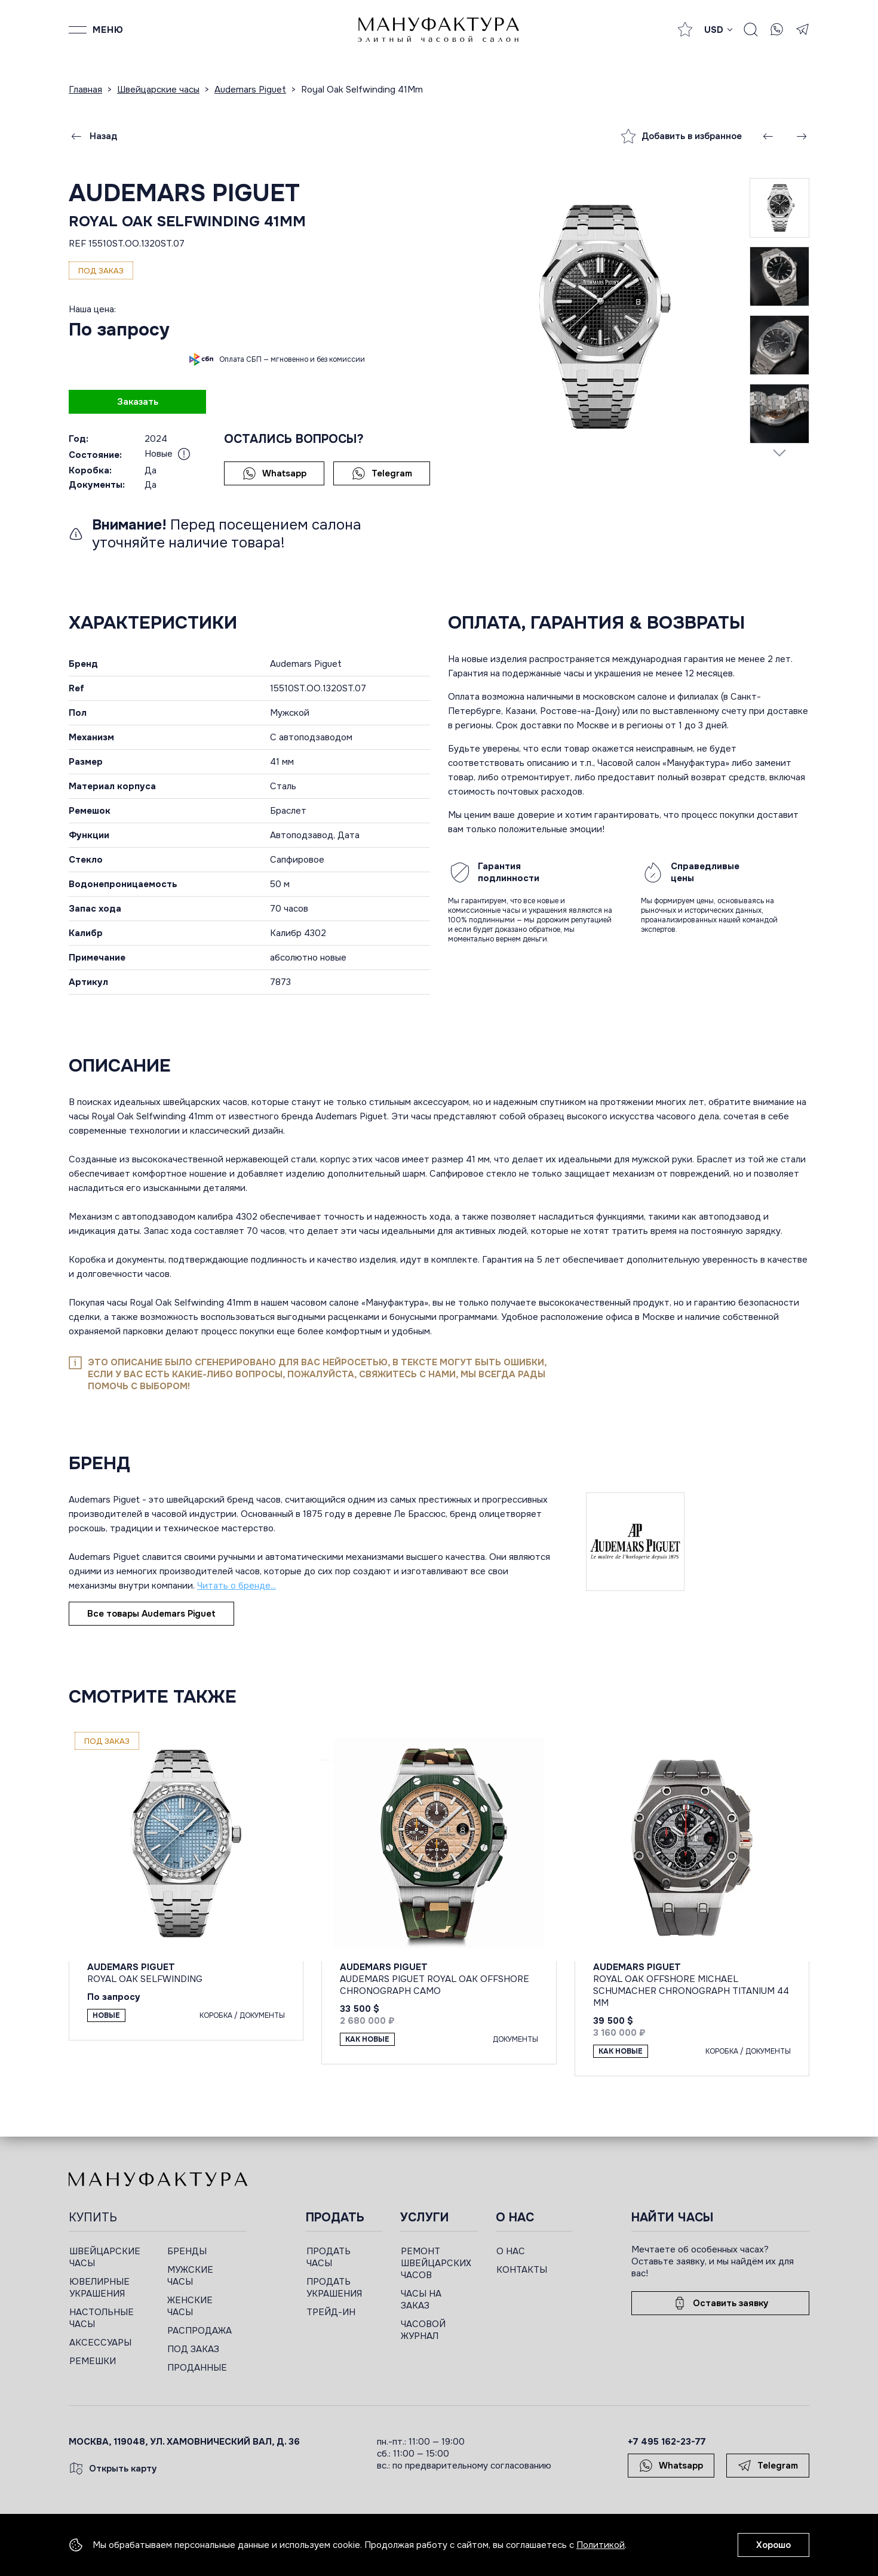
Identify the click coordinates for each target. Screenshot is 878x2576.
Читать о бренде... (236, 1586)
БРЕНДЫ (187, 2251)
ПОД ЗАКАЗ (193, 2349)
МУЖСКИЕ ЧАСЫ (190, 2276)
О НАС (510, 2251)
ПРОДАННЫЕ (197, 2368)
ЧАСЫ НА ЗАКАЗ (421, 2300)
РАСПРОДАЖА (199, 2331)
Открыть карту (112, 2468)
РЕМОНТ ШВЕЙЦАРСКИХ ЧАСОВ (436, 2263)
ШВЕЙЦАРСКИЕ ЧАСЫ (104, 2257)
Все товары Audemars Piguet (151, 1614)
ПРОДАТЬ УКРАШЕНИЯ (334, 2288)
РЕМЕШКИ (92, 2361)
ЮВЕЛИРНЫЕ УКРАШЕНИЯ (99, 2288)
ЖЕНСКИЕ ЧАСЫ (190, 2306)
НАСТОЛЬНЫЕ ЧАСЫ (101, 2318)
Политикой (600, 2545)
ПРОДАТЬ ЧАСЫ (328, 2257)
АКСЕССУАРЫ (100, 2343)
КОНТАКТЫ (521, 2270)
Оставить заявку (720, 2303)
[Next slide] (779, 452)
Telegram (382, 473)
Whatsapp (274, 473)
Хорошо (773, 2545)
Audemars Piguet (184, 193)
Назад (93, 136)
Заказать (137, 402)
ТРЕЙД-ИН (330, 2312)
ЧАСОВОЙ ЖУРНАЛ (423, 2330)
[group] (599, 316)
